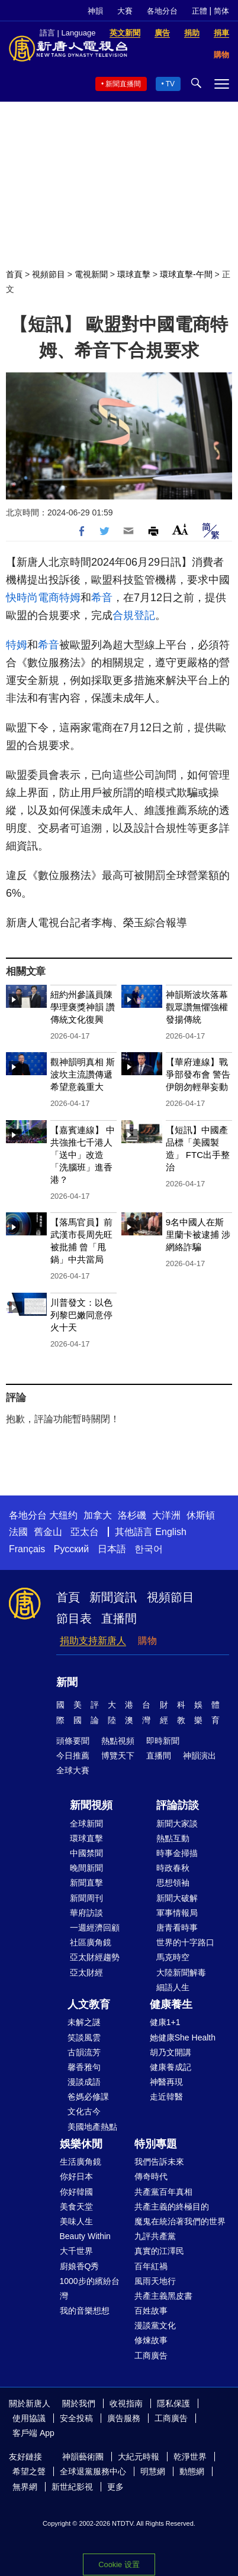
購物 (147, 1641)
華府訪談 (86, 1913)
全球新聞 (86, 1823)
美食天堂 (76, 2206)
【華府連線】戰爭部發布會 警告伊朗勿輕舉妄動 (198, 1074)
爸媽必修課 (88, 2096)
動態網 (191, 2471)
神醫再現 (166, 2082)
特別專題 (155, 2144)
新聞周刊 (86, 1898)
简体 (221, 11)
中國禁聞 (86, 1853)
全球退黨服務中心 (93, 2471)
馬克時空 (172, 1957)
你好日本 (76, 2176)
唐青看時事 (177, 1927)
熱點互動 (172, 1838)
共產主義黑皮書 (163, 2296)
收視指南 (126, 2403)
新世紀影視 (72, 2486)
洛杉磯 (132, 1515)
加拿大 (97, 1515)
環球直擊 (133, 274)
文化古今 (84, 2111)
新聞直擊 (86, 1882)
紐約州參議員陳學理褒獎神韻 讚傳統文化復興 (82, 1006)
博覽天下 (117, 1755)
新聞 (67, 1682)
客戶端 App (33, 2433)
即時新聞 (162, 1741)
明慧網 (152, 2471)
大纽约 (63, 1515)
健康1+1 (165, 2022)
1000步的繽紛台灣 (90, 2288)
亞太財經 (86, 1972)
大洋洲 (166, 1515)
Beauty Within (85, 2236)
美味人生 (76, 2221)
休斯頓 (200, 1515)
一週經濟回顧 (95, 1927)
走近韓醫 (166, 2096)
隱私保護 (173, 2403)
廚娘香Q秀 (79, 2266)
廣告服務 (123, 2418)
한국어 (148, 1549)
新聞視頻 (91, 1805)
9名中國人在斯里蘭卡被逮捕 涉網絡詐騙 (198, 1234)
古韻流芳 (84, 2052)
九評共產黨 (155, 2236)
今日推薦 (72, 1755)
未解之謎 (84, 2022)
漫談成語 (84, 2082)
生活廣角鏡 (80, 2161)
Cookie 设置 (119, 2563)
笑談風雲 (84, 2037)
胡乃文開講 (170, 2052)
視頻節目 (48, 274)
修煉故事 (151, 2340)
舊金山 (48, 1532)
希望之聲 (29, 2471)
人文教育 (88, 2004)
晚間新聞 (86, 1868)
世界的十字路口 (185, 1942)
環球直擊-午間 (186, 274)
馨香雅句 (84, 2067)
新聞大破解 (177, 1898)
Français (27, 1549)
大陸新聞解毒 (181, 1972)
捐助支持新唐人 (93, 1641)
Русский (71, 1549)
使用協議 (29, 2418)
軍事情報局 (177, 1913)
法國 (18, 1532)
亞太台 (84, 1532)
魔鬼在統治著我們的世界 (180, 2221)
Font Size (180, 529)
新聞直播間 (123, 84)
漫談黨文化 (155, 2325)
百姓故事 (151, 2310)
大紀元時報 (138, 2456)
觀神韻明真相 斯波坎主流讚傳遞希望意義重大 (82, 1074)
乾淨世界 (190, 2456)
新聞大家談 (177, 1823)
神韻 (95, 11)
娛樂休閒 (81, 2144)
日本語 (112, 1549)
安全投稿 (76, 2418)
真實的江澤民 (159, 2251)
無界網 (24, 2486)
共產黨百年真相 (163, 2192)
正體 (199, 11)
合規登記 (133, 615)
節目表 (74, 1618)
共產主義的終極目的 (171, 2206)
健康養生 (171, 2004)
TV (170, 84)
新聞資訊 (113, 1597)
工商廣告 (151, 2355)
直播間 (119, 1618)
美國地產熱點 (92, 2126)
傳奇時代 (151, 2176)
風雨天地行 (155, 2281)
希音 (101, 598)
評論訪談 (177, 1805)
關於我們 (78, 2403)
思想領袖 (172, 1882)
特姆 (70, 598)
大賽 (125, 11)
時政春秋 (172, 1868)
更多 (115, 2486)
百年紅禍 (151, 2266)
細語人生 (172, 1987)
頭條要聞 (72, 1741)
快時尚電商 (32, 598)
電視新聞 (91, 274)
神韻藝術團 (83, 2456)
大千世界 (76, 2251)
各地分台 (162, 11)
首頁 (14, 274)
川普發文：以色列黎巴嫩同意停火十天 (81, 1314)
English (170, 1532)
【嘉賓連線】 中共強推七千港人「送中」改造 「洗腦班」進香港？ (82, 1155)
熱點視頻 (117, 1741)
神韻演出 (199, 1755)
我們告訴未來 (159, 2161)
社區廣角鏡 (90, 1942)
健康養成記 (170, 2067)
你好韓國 (76, 2192)
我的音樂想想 (85, 2310)
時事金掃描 (177, 1853)
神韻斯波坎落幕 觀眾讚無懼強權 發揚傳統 (197, 1006)
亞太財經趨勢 (95, 1957)
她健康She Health (183, 2037)
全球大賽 (72, 1770)
